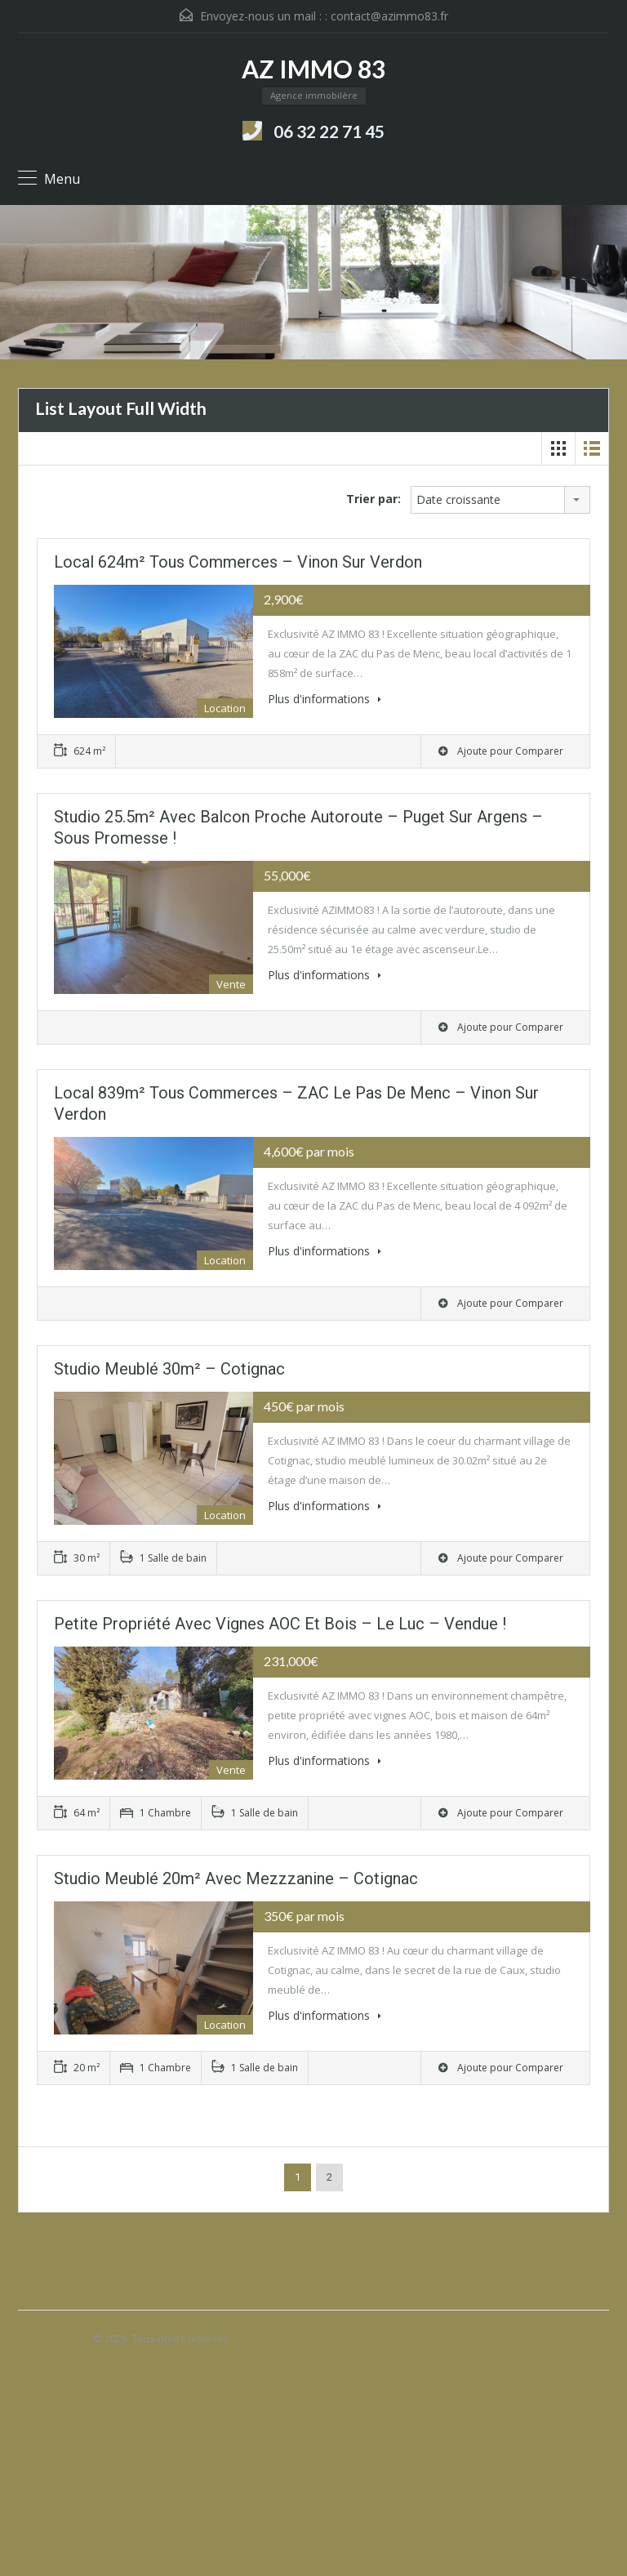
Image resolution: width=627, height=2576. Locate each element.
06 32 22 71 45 (329, 131)
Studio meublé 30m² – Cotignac (169, 1369)
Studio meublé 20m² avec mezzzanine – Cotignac (236, 1878)
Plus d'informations (324, 698)
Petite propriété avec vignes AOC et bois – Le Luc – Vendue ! (280, 1623)
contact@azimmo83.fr (389, 16)
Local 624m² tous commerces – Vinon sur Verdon (238, 562)
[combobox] (500, 500)
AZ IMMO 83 (313, 68)
